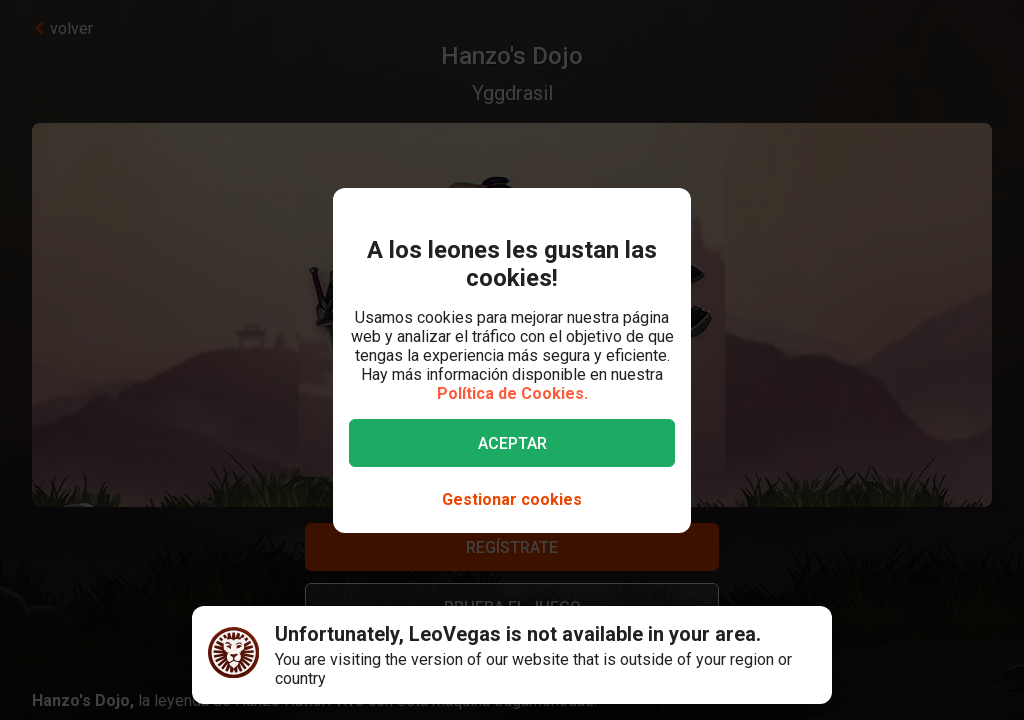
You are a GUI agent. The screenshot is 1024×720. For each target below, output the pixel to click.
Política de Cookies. (512, 393)
